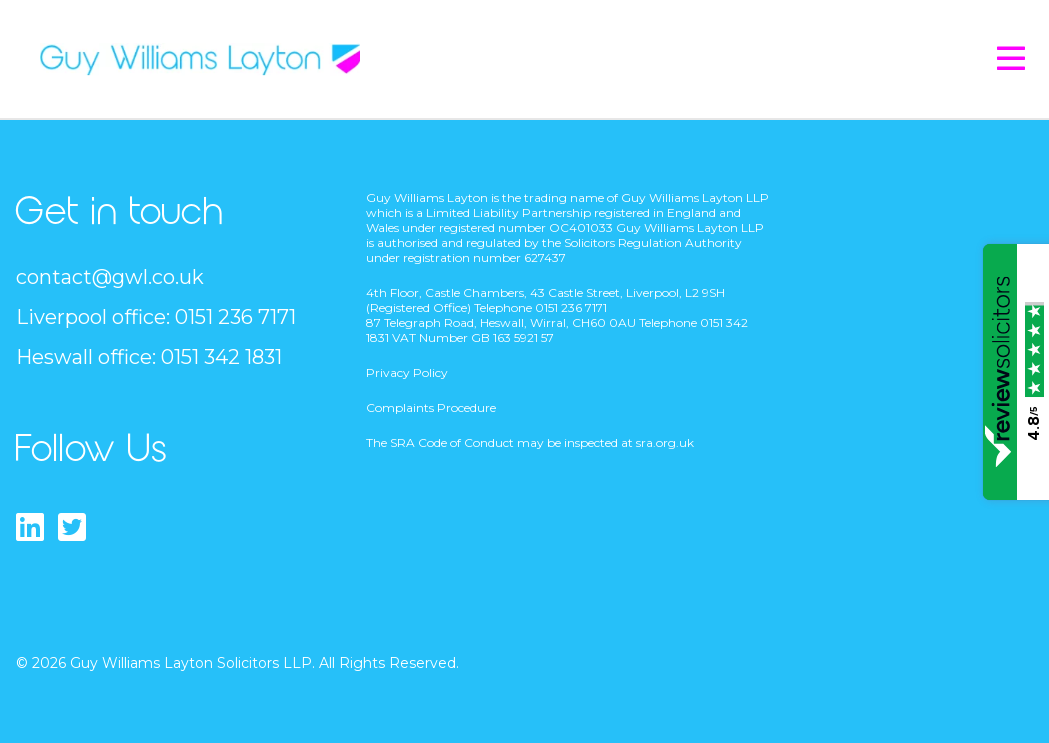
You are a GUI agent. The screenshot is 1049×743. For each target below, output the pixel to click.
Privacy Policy (407, 372)
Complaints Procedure (431, 407)
